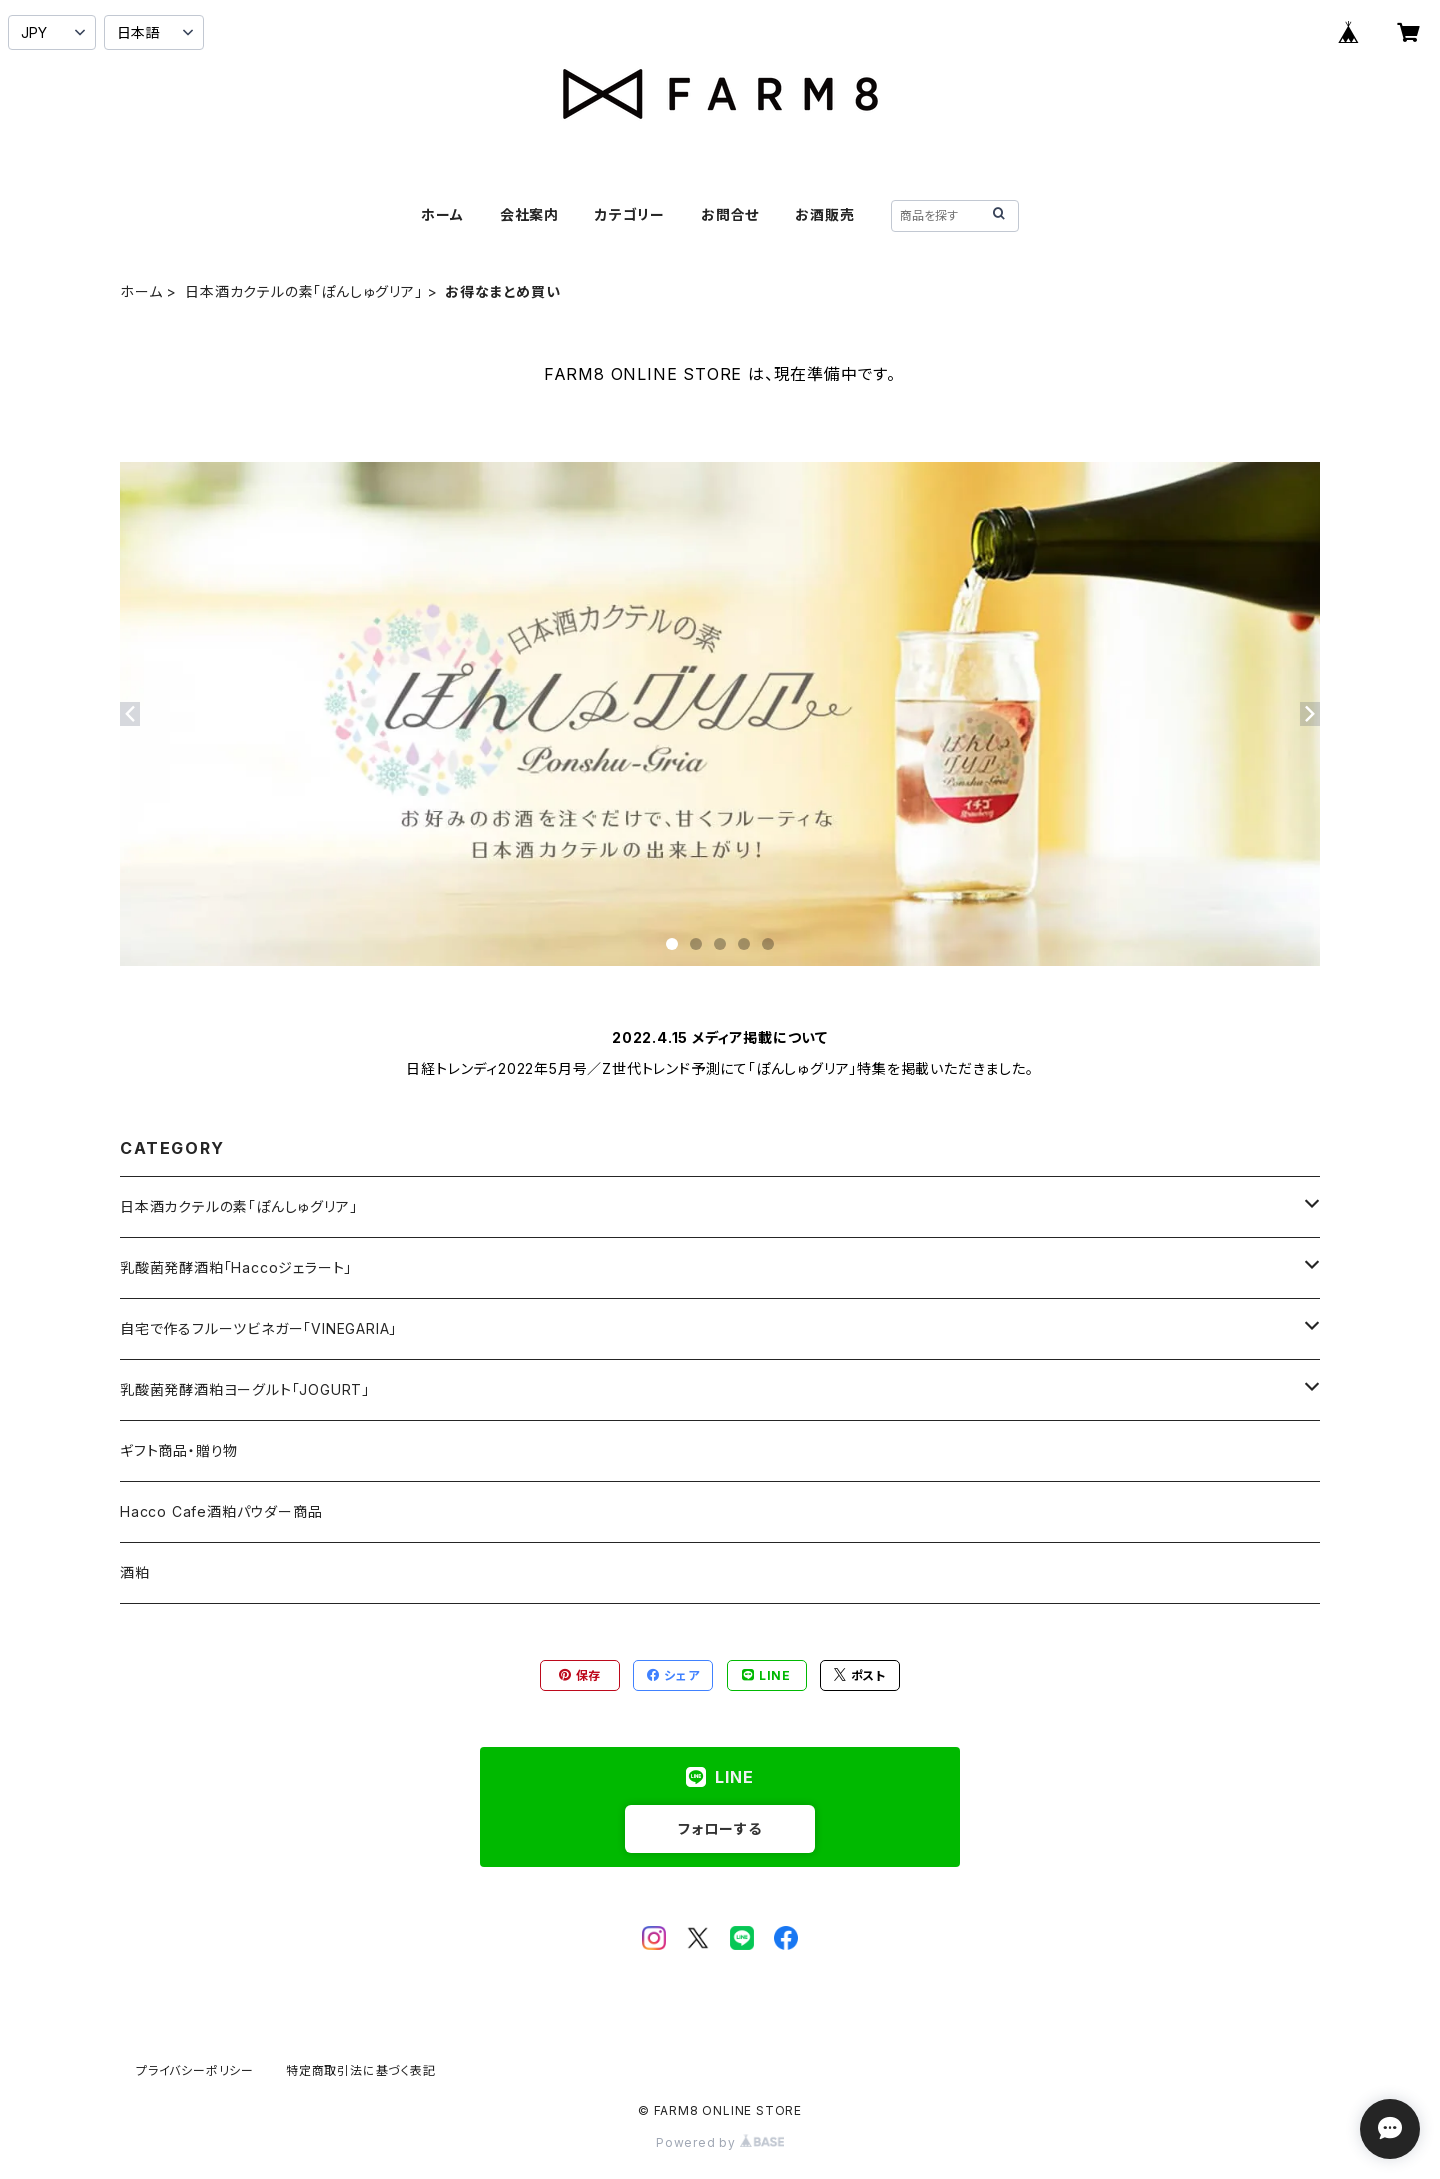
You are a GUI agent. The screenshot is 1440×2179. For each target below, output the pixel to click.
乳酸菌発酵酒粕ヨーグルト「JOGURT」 (245, 1389)
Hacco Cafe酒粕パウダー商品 (221, 1511)
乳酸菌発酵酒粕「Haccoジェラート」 (236, 1267)
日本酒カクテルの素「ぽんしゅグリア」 (303, 291)
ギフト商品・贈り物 (179, 1450)
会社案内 (529, 214)
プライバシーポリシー (195, 2070)
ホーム (442, 214)
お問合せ (730, 214)
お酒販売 (824, 214)
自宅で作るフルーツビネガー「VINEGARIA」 (258, 1328)
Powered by (720, 2142)
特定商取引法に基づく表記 (361, 2070)
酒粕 (135, 1572)
